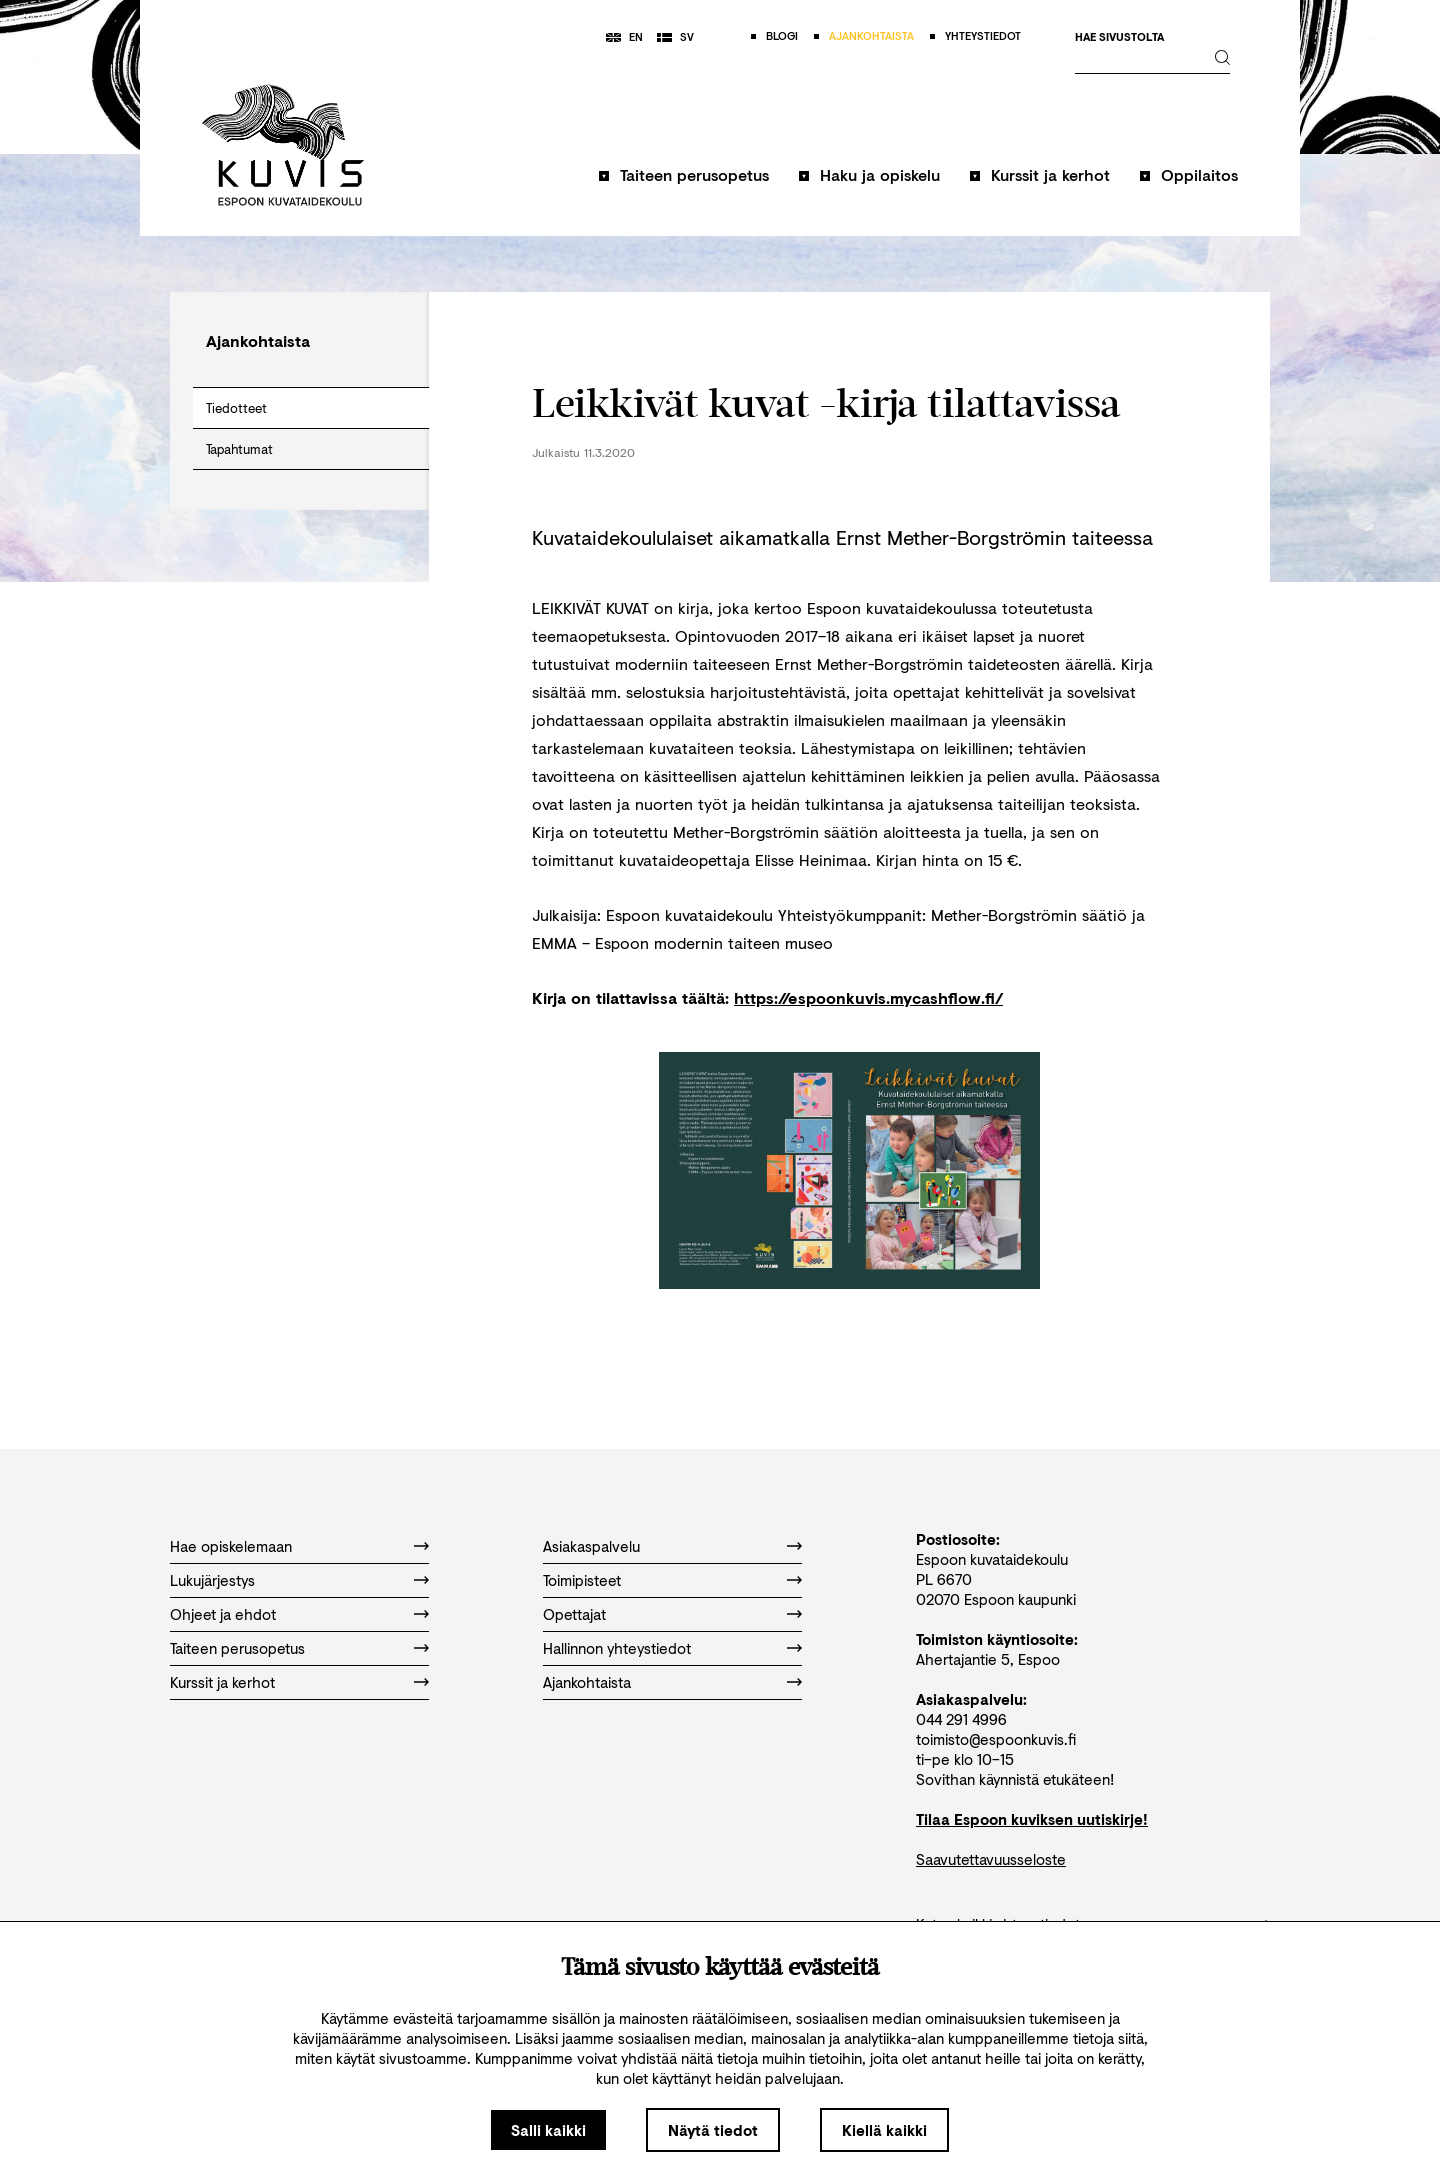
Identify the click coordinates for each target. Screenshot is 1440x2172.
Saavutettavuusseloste (991, 1859)
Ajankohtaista (587, 1682)
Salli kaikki (548, 2130)
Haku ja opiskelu (880, 174)
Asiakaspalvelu (591, 1546)
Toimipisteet (582, 1580)
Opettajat (574, 1614)
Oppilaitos (1199, 174)
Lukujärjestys (212, 1580)
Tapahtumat (239, 449)
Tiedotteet (236, 408)
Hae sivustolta (1119, 37)
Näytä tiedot (713, 2130)
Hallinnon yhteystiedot (617, 1648)
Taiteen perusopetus (694, 174)
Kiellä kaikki (884, 2130)
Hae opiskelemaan (231, 1546)
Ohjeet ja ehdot (223, 1614)
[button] (684, 184)
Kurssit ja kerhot (1050, 174)
